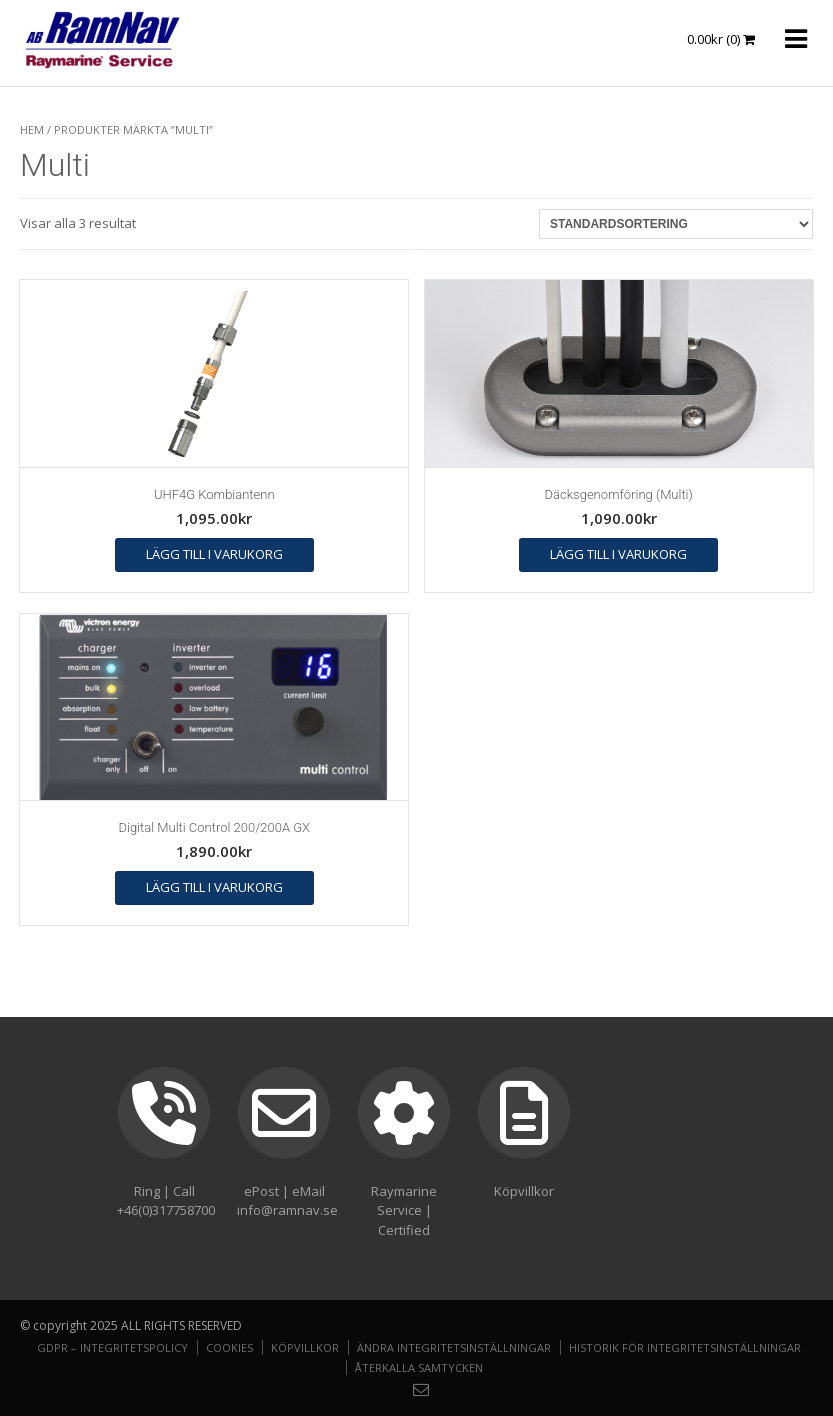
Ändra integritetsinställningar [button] (454, 1347)
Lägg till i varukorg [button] (214, 554)
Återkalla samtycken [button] (419, 1367)
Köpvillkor (305, 1347)
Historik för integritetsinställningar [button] (685, 1347)
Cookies (229, 1347)
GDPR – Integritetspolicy (112, 1347)
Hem (32, 129)
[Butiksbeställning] (676, 224)
